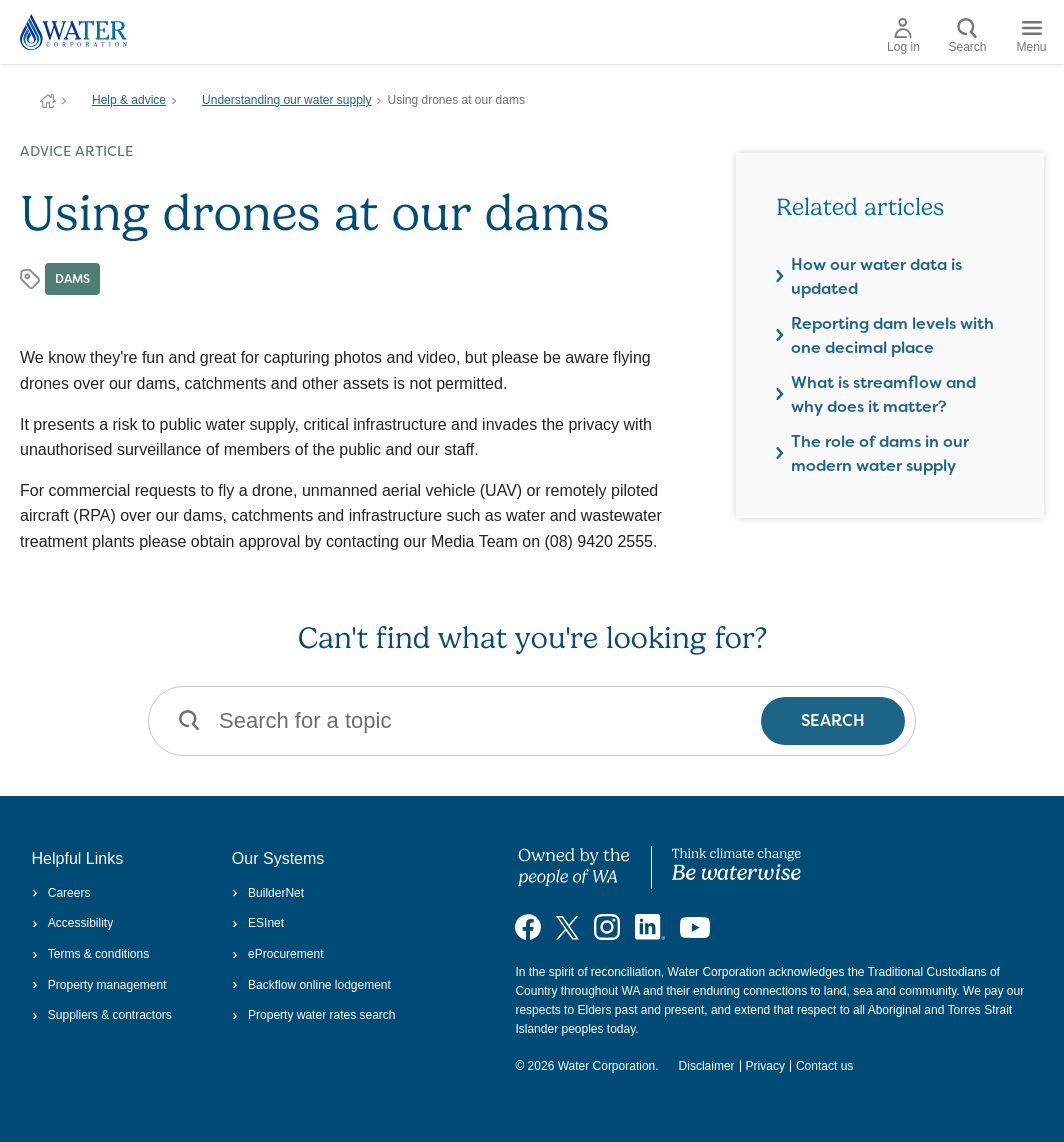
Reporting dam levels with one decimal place (892, 335)
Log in (903, 36)
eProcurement (278, 954)
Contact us (824, 1066)
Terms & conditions (91, 954)
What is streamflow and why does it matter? (883, 394)
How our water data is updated (876, 276)
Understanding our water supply (286, 100)
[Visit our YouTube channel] (695, 927)
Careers (61, 893)
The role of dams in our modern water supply (880, 453)
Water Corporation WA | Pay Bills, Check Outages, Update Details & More (48, 101)
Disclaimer (707, 1066)
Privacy (765, 1066)
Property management (99, 985)
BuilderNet (268, 893)
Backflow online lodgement (311, 985)
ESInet (258, 923)
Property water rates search (314, 1015)
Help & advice (129, 100)
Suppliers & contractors (102, 1015)
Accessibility (73, 923)
